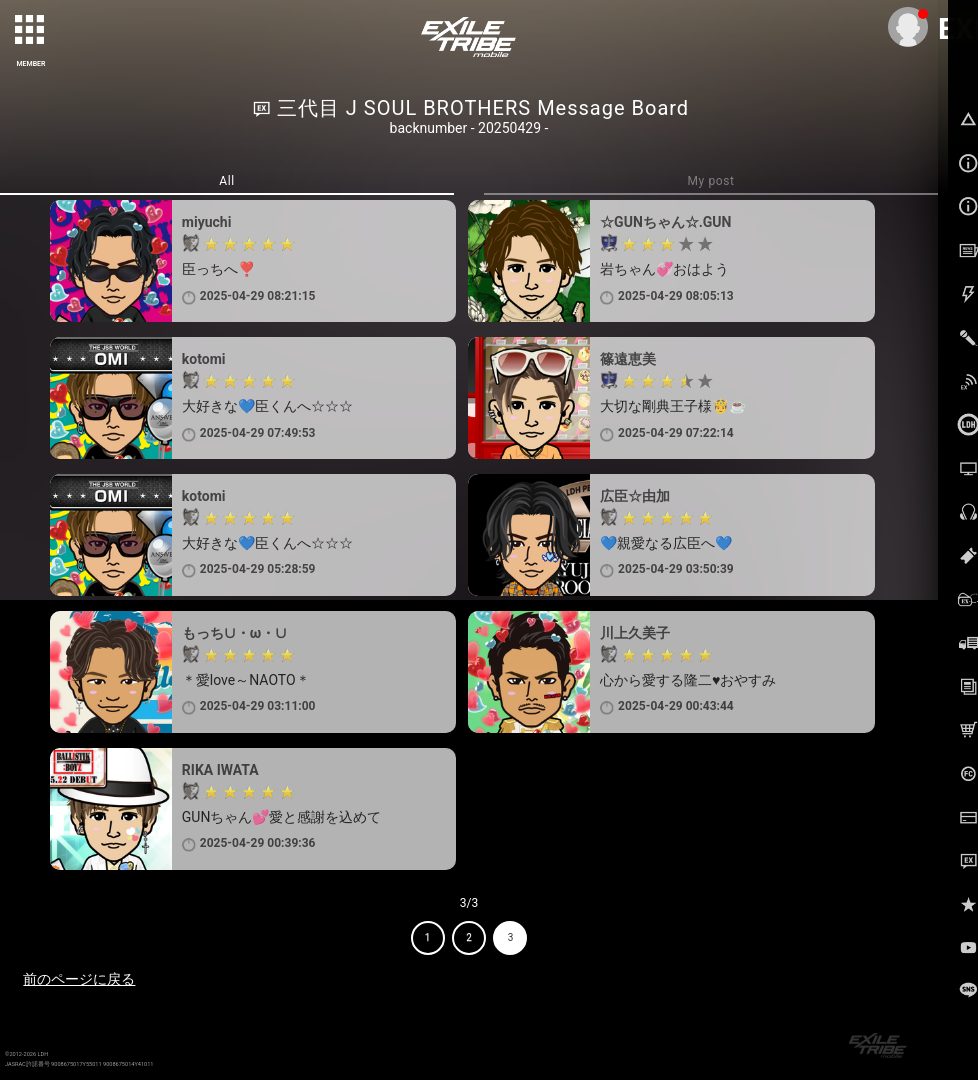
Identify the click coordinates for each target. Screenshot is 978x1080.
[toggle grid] (31, 31)
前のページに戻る (79, 979)
